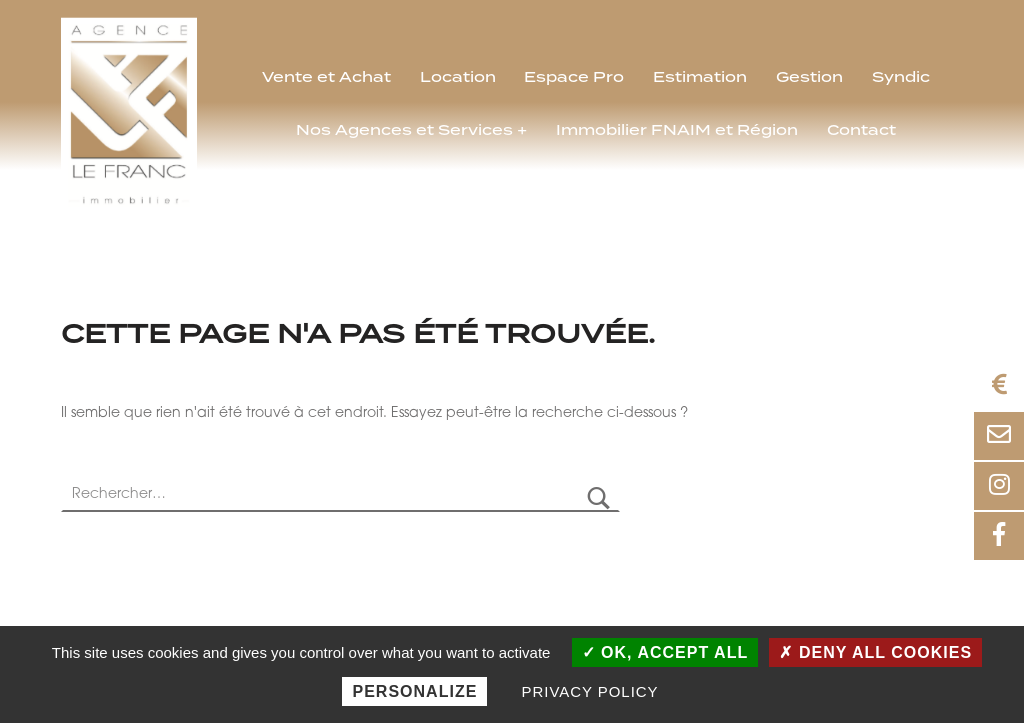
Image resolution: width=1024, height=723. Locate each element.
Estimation (700, 78)
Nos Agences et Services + (411, 131)
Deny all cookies (875, 652)
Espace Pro (574, 78)
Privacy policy (590, 691)
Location (458, 78)
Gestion (809, 78)
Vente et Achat (326, 78)
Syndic (901, 78)
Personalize (414, 691)
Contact (861, 131)
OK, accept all (665, 652)
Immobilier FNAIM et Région (677, 131)
